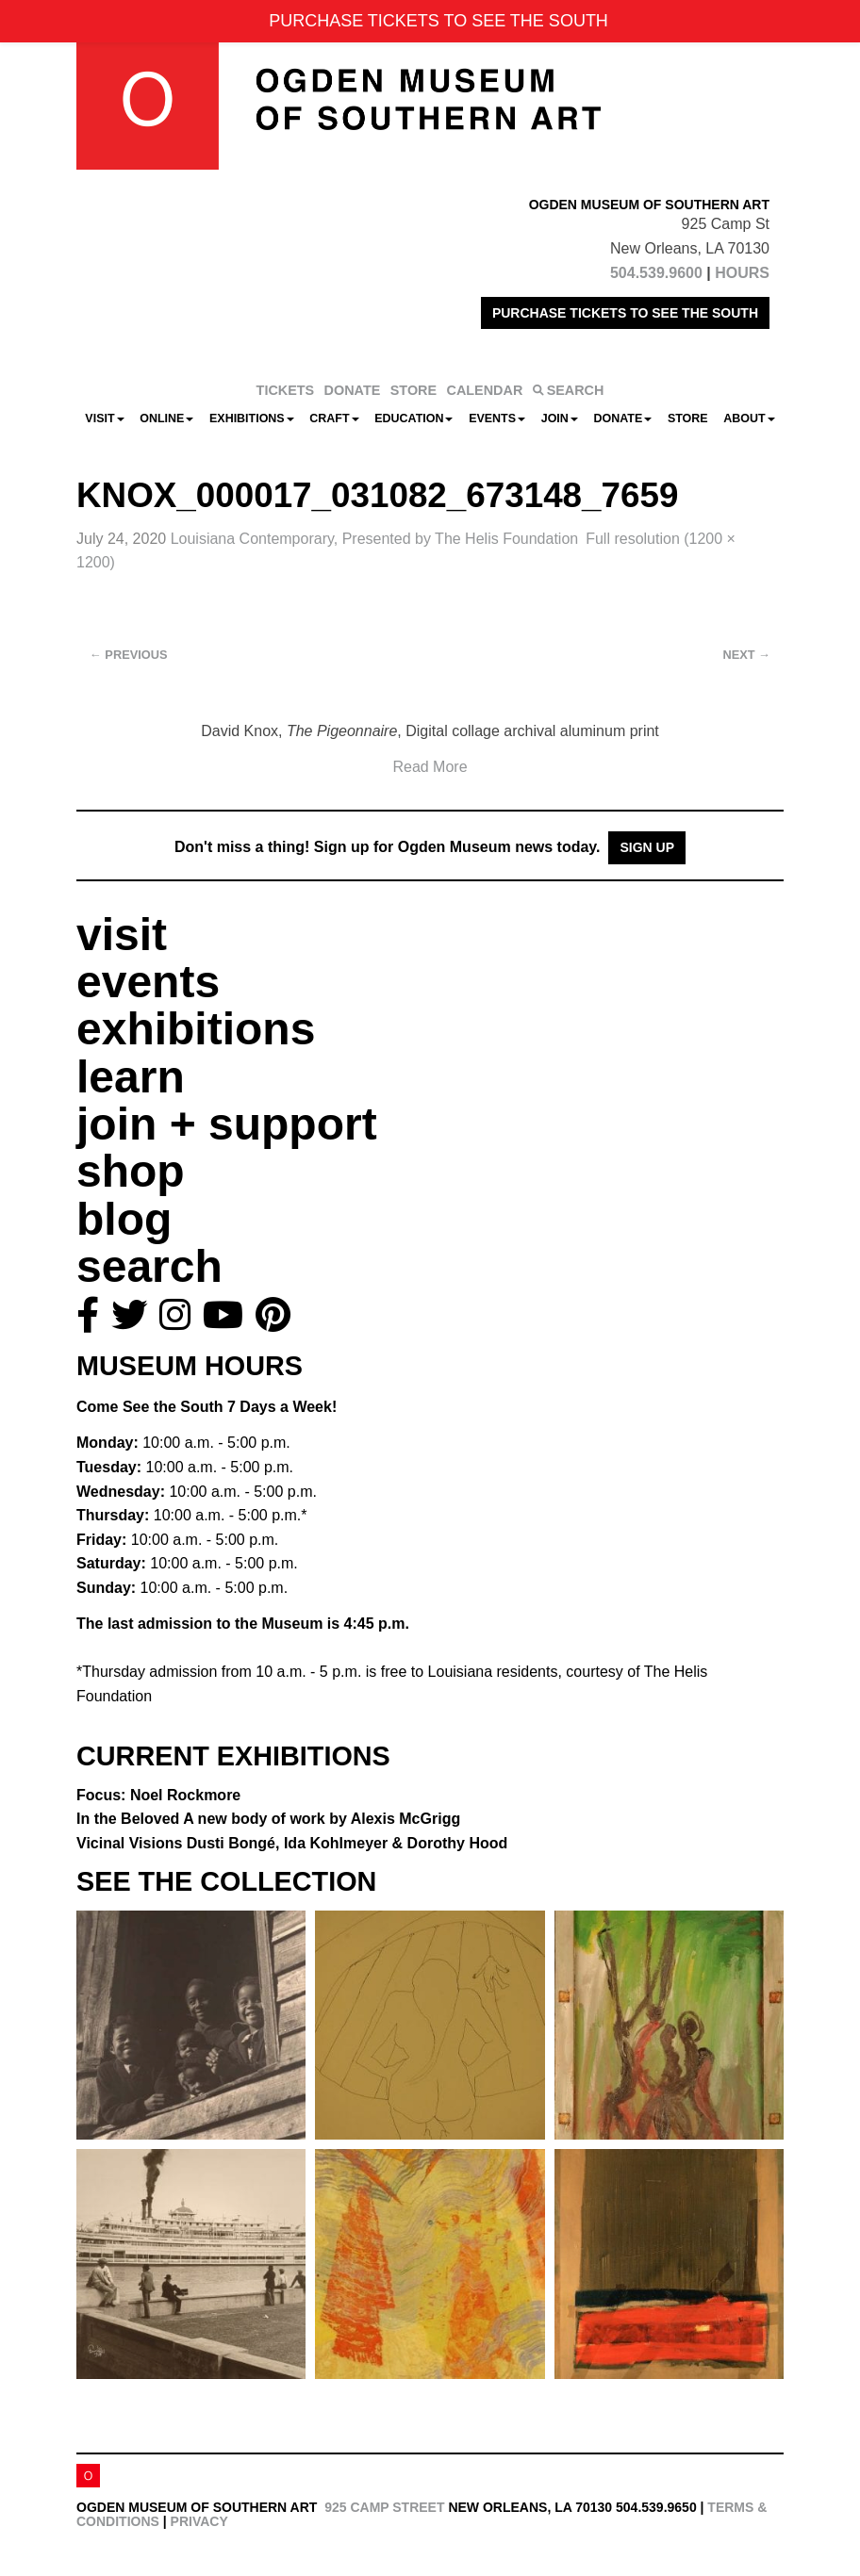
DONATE (352, 390)
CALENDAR (485, 390)
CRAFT (333, 418)
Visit (104, 418)
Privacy (199, 2521)
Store (688, 418)
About (748, 418)
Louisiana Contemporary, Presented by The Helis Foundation (375, 539)
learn (130, 1077)
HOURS (742, 273)
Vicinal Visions (291, 1843)
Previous (129, 655)
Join (559, 418)
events (148, 982)
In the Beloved (268, 1819)
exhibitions (195, 1029)
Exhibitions (251, 418)
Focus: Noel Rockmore (158, 1795)
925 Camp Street (384, 2507)
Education (413, 418)
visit (121, 935)
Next (746, 655)
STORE (413, 390)
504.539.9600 (656, 273)
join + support (226, 1124)
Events (497, 418)
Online (166, 418)
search (149, 1266)
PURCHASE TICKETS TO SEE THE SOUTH (625, 312)
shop (130, 1171)
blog (124, 1219)
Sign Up (647, 847)
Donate (622, 418)
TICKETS (285, 390)
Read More (429, 767)
